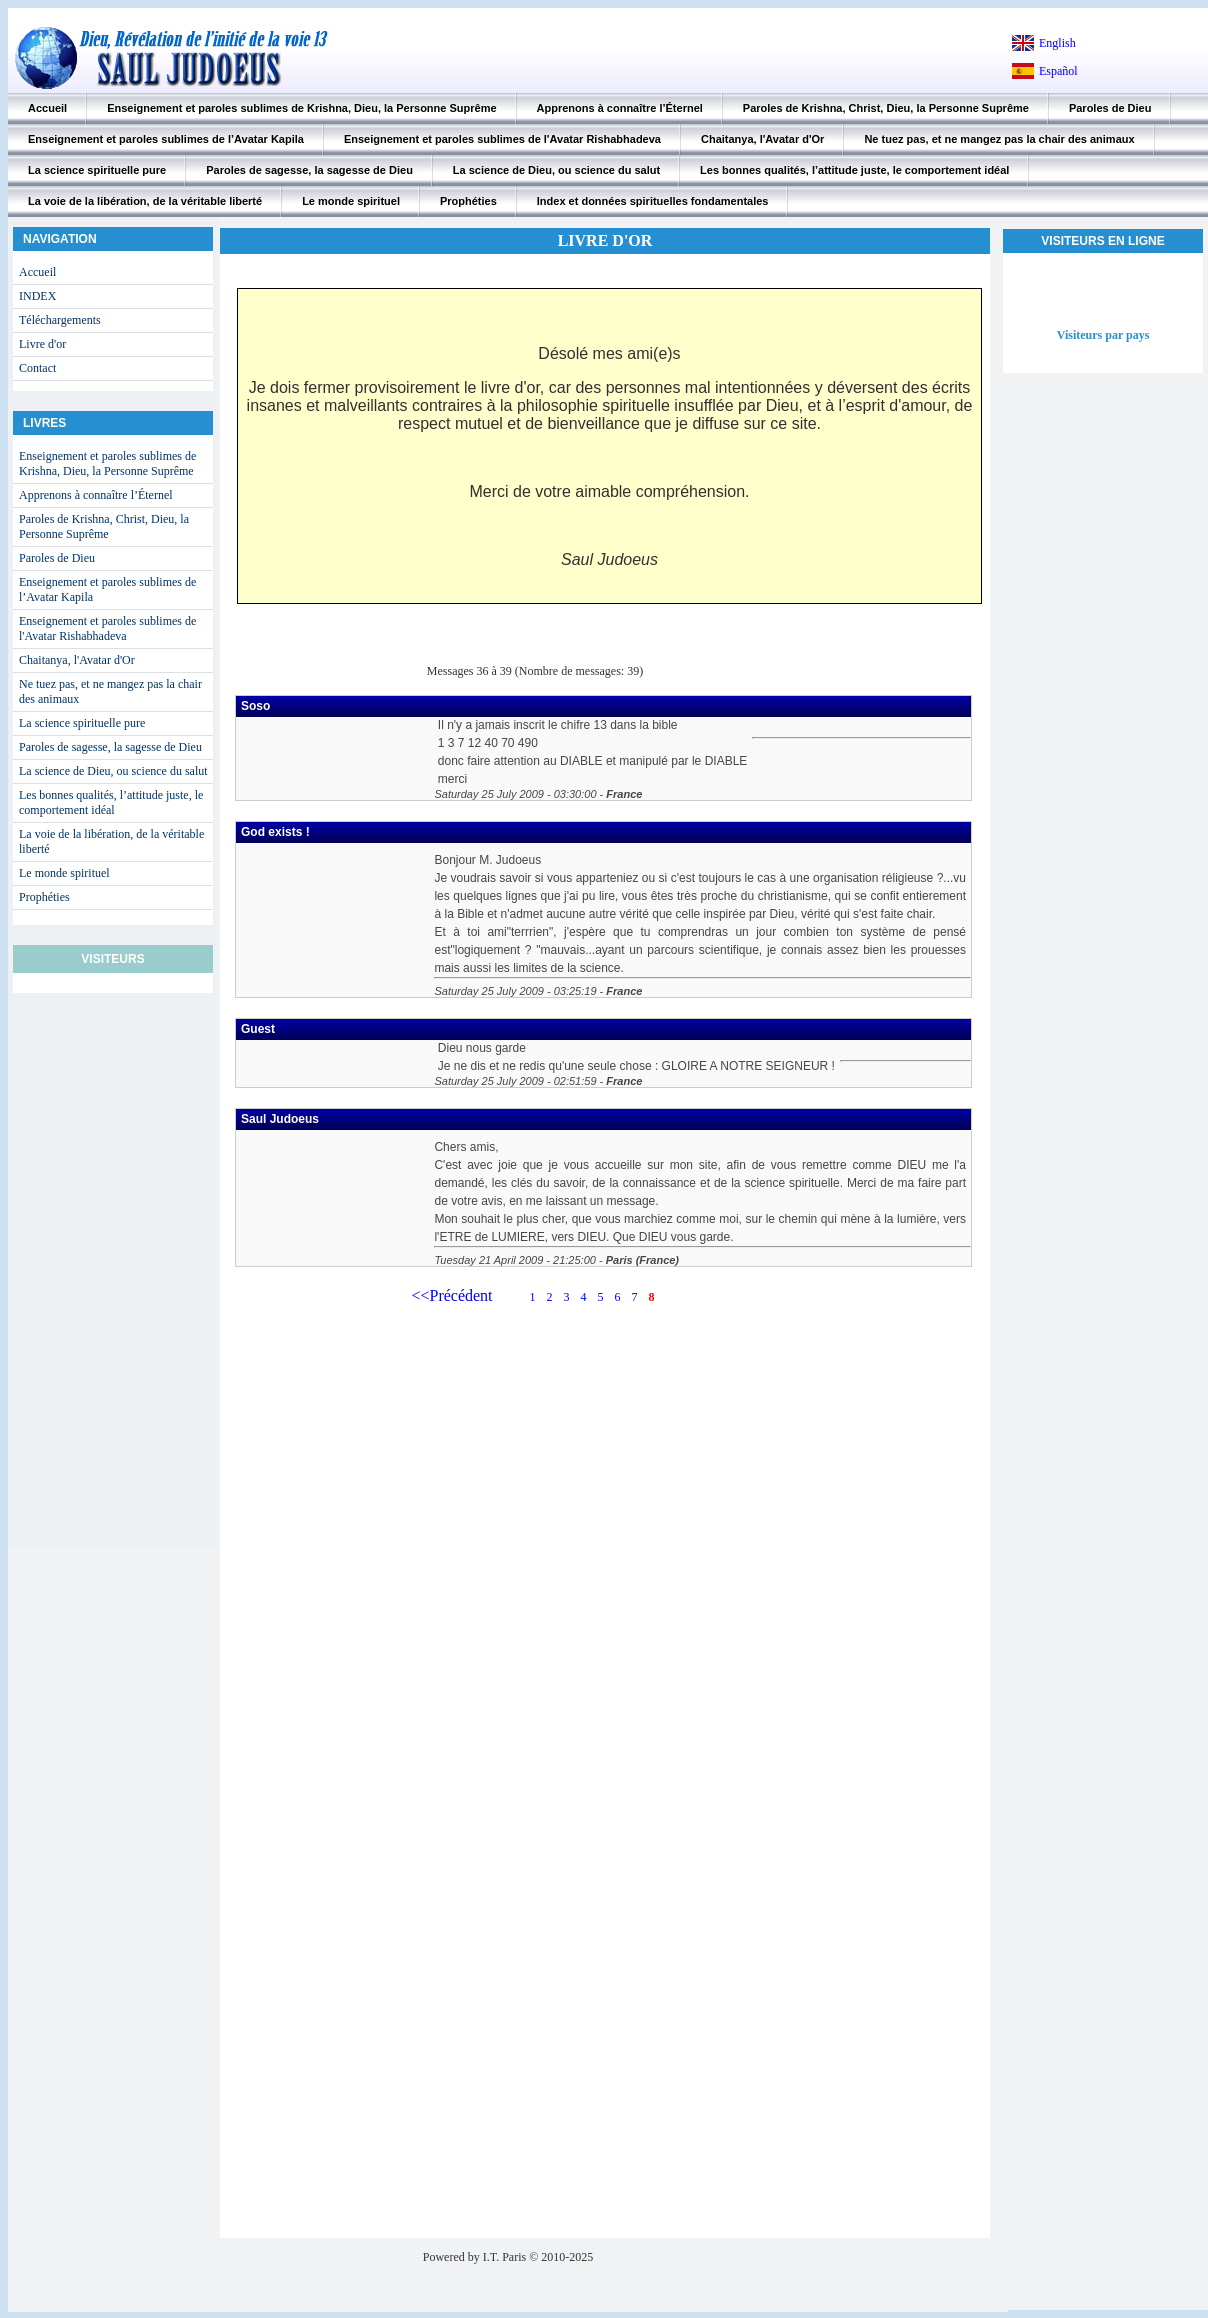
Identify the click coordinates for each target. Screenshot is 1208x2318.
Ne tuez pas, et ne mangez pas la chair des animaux (999, 139)
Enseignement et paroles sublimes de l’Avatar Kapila (166, 139)
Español (1058, 71)
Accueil (47, 108)
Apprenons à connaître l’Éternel (620, 108)
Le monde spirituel (351, 201)
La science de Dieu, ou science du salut (556, 170)
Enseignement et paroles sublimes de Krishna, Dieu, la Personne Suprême (301, 108)
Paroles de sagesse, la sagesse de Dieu (309, 170)
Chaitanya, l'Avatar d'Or (762, 139)
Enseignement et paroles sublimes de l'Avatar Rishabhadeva (502, 139)
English (1057, 43)
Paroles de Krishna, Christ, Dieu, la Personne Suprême (886, 108)
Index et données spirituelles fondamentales (653, 201)
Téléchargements (60, 320)
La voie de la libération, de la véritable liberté (145, 201)
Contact (37, 368)
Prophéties (468, 201)
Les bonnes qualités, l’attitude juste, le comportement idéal (854, 170)
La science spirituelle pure (97, 170)
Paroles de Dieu (1110, 108)
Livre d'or (42, 344)
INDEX (37, 296)
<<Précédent (451, 1295)
